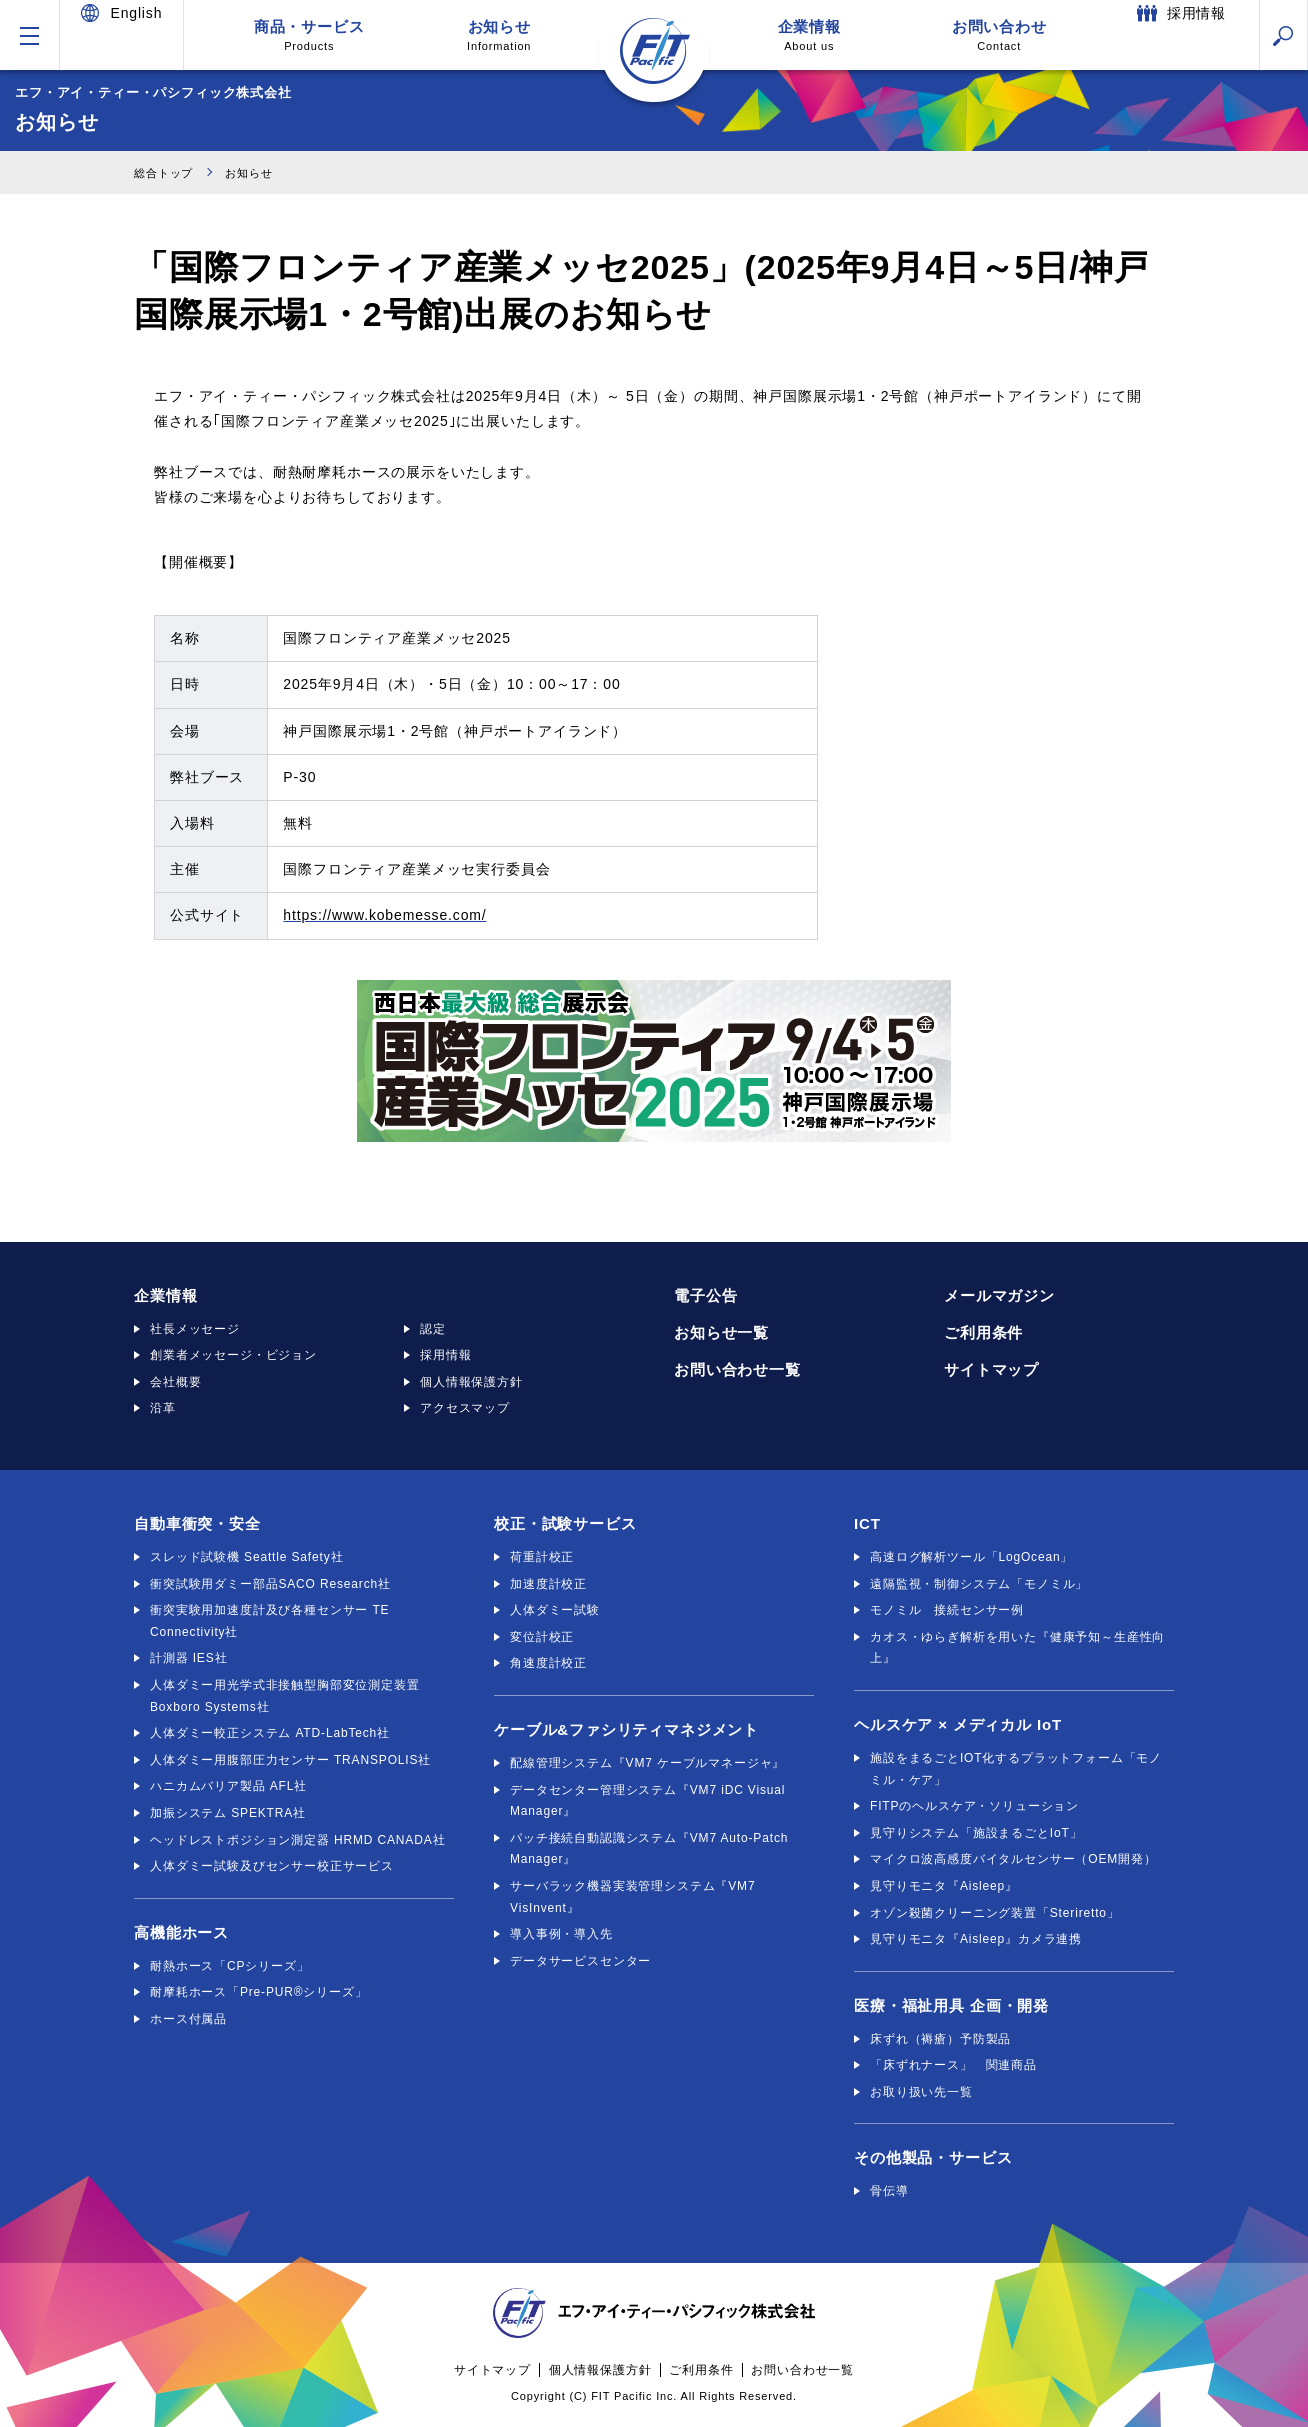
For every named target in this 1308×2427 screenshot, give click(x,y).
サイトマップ (991, 1369)
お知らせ (499, 35)
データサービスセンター (580, 1961)
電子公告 (705, 1295)
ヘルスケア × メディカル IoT (958, 1724)
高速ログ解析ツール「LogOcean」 (971, 1557)
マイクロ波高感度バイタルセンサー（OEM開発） (1013, 1859)
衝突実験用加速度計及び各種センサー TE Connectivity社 (269, 1621)
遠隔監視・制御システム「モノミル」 (979, 1584)
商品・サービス (309, 35)
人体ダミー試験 (555, 1610)
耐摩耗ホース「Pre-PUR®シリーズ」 (259, 1992)
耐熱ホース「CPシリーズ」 (230, 1966)
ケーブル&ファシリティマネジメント (626, 1729)
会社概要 (175, 1382)
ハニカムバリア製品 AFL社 (228, 1786)
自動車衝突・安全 (197, 1523)
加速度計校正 (548, 1584)
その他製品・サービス (933, 2157)
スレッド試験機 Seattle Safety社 (246, 1557)
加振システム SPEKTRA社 (228, 1813)
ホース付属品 (188, 2019)
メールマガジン (999, 1295)
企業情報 (809, 35)
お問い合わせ (999, 35)
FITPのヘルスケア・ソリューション (974, 1806)
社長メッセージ (195, 1329)
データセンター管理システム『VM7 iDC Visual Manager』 (647, 1801)
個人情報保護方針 (471, 1382)
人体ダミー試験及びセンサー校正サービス (272, 1866)
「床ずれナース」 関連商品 (953, 2065)
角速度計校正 (548, 1663)
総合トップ (168, 172)
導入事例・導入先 (561, 1934)
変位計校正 (542, 1637)
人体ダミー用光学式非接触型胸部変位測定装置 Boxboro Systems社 (285, 1696)
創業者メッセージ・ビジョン (233, 1355)
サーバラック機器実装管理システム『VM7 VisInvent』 (632, 1897)
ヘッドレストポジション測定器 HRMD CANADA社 (297, 1840)
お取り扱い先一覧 (921, 2092)
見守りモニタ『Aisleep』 (944, 1886)
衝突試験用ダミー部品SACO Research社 (270, 1584)
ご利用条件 (983, 1332)
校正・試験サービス (565, 1523)
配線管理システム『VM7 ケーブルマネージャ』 (647, 1763)
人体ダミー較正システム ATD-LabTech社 (270, 1733)
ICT (867, 1523)
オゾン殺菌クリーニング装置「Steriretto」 (995, 1913)
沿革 (163, 1408)
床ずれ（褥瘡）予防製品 (940, 2039)
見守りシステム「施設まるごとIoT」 (976, 1833)
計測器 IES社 (188, 1658)
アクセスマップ (465, 1408)
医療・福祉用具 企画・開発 (951, 2005)
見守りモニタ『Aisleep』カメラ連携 (976, 1939)
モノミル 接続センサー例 (947, 1610)
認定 (433, 1329)
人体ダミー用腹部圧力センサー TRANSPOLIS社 (290, 1760)
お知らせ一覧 (721, 1332)
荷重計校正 (542, 1557)
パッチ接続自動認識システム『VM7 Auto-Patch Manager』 (649, 1849)
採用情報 (445, 1355)
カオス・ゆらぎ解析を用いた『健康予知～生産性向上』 (1017, 1648)
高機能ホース (181, 1932)
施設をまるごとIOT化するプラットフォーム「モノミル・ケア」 (1016, 1769)
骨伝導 (889, 2191)
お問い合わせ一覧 (737, 1369)
